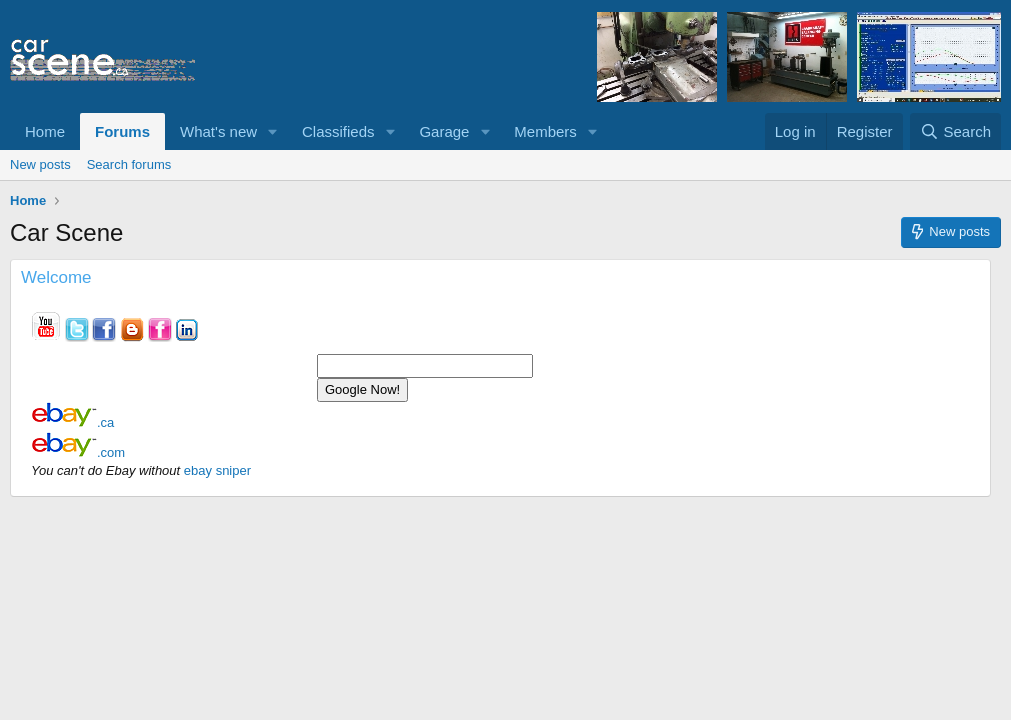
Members (545, 131)
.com (78, 452)
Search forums (129, 164)
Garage (444, 131)
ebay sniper (217, 470)
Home (45, 131)
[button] (273, 131)
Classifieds (338, 131)
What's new (218, 131)
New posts (40, 164)
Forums (122, 131)
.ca (72, 422)
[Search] (955, 131)
